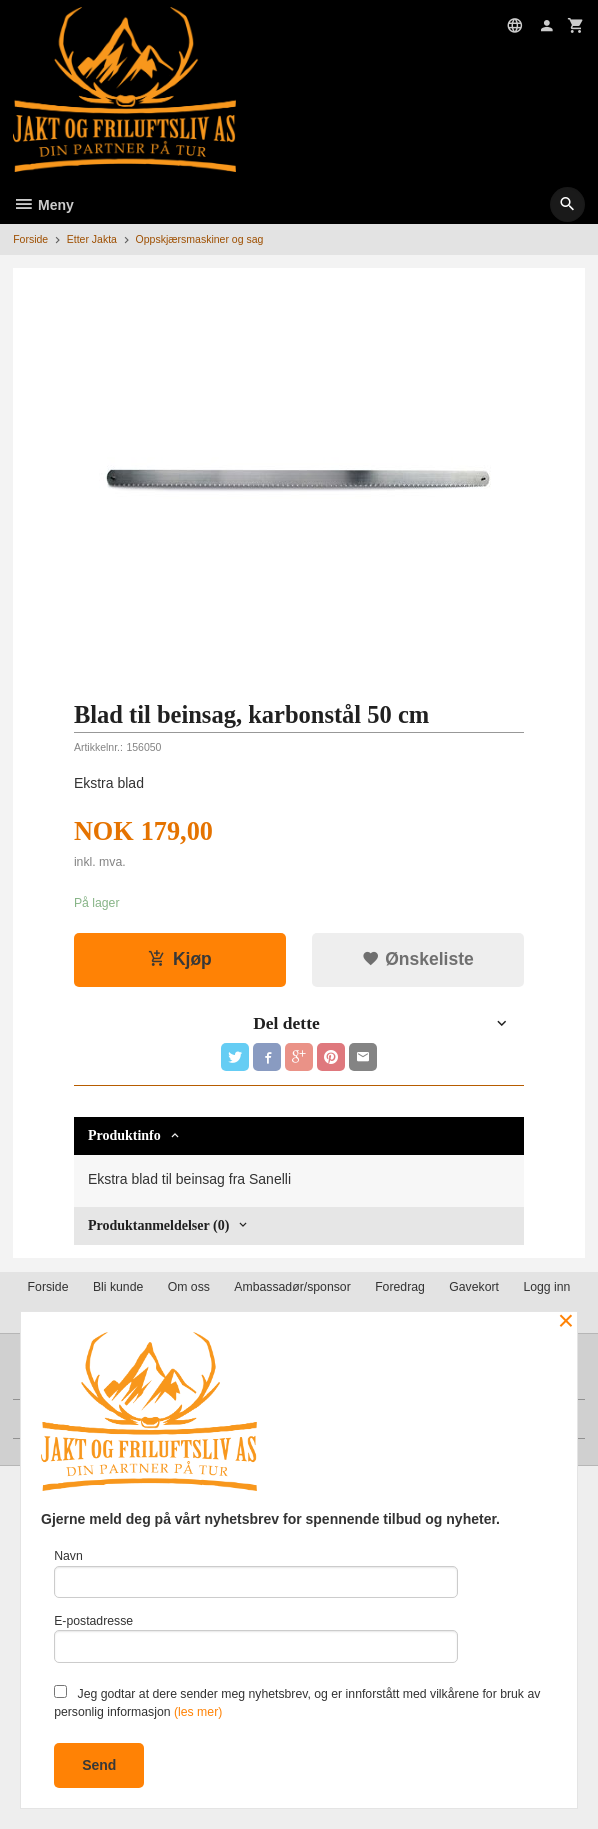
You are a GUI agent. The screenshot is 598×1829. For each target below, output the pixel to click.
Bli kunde (118, 1287)
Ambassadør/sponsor (292, 1287)
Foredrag (400, 1287)
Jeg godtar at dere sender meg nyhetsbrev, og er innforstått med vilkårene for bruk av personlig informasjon (297, 1702)
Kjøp (180, 959)
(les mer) (198, 1712)
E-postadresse (256, 1638)
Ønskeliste (417, 959)
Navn (256, 1573)
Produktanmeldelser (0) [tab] (158, 1225)
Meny (43, 205)
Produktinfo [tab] (124, 1135)
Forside (30, 239)
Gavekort (474, 1287)
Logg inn (546, 1287)
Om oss (189, 1287)
